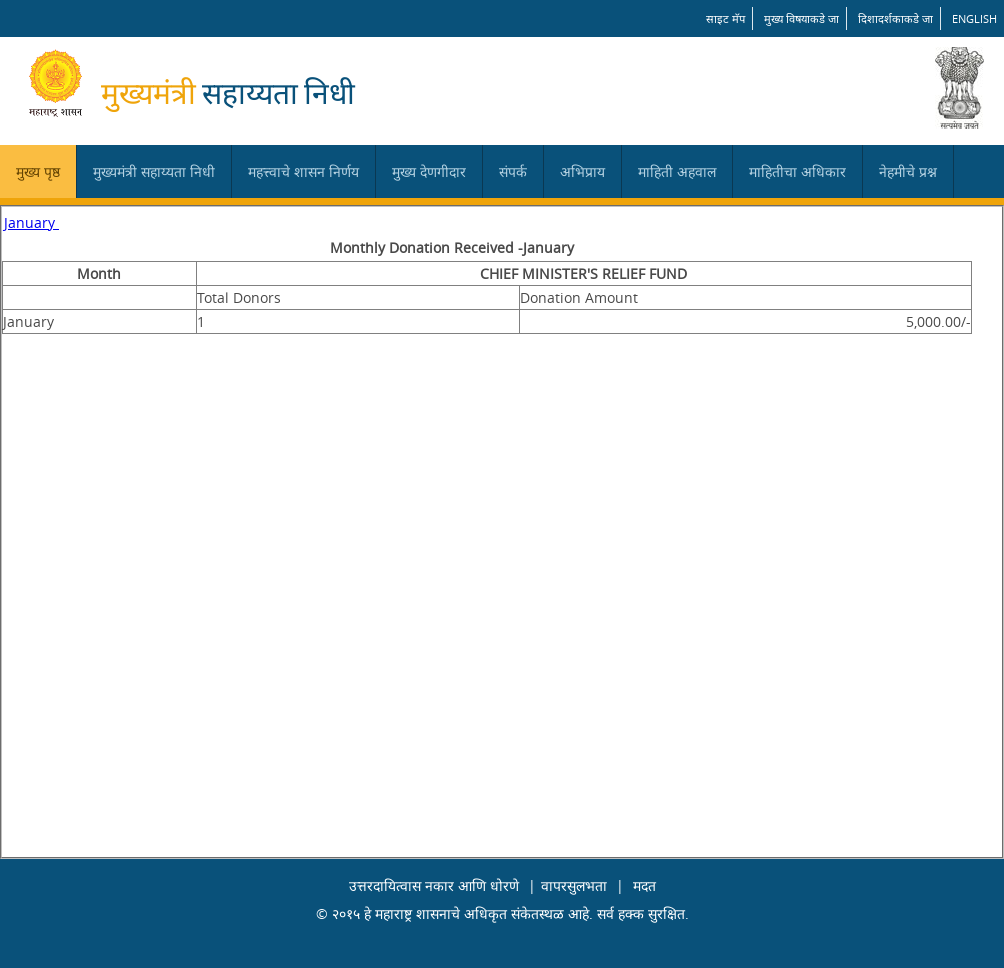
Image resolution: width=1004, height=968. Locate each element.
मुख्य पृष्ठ (38, 171)
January (31, 222)
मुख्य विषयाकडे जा (801, 18)
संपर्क (513, 171)
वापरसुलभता (574, 885)
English (974, 18)
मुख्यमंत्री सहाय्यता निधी (154, 171)
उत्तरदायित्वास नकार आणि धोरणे (434, 885)
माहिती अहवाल (677, 171)
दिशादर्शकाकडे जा (895, 18)
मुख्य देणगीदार (429, 171)
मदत (644, 885)
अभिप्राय (582, 171)
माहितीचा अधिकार (797, 171)
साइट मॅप (725, 18)
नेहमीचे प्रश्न (908, 171)
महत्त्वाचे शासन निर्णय (303, 171)
